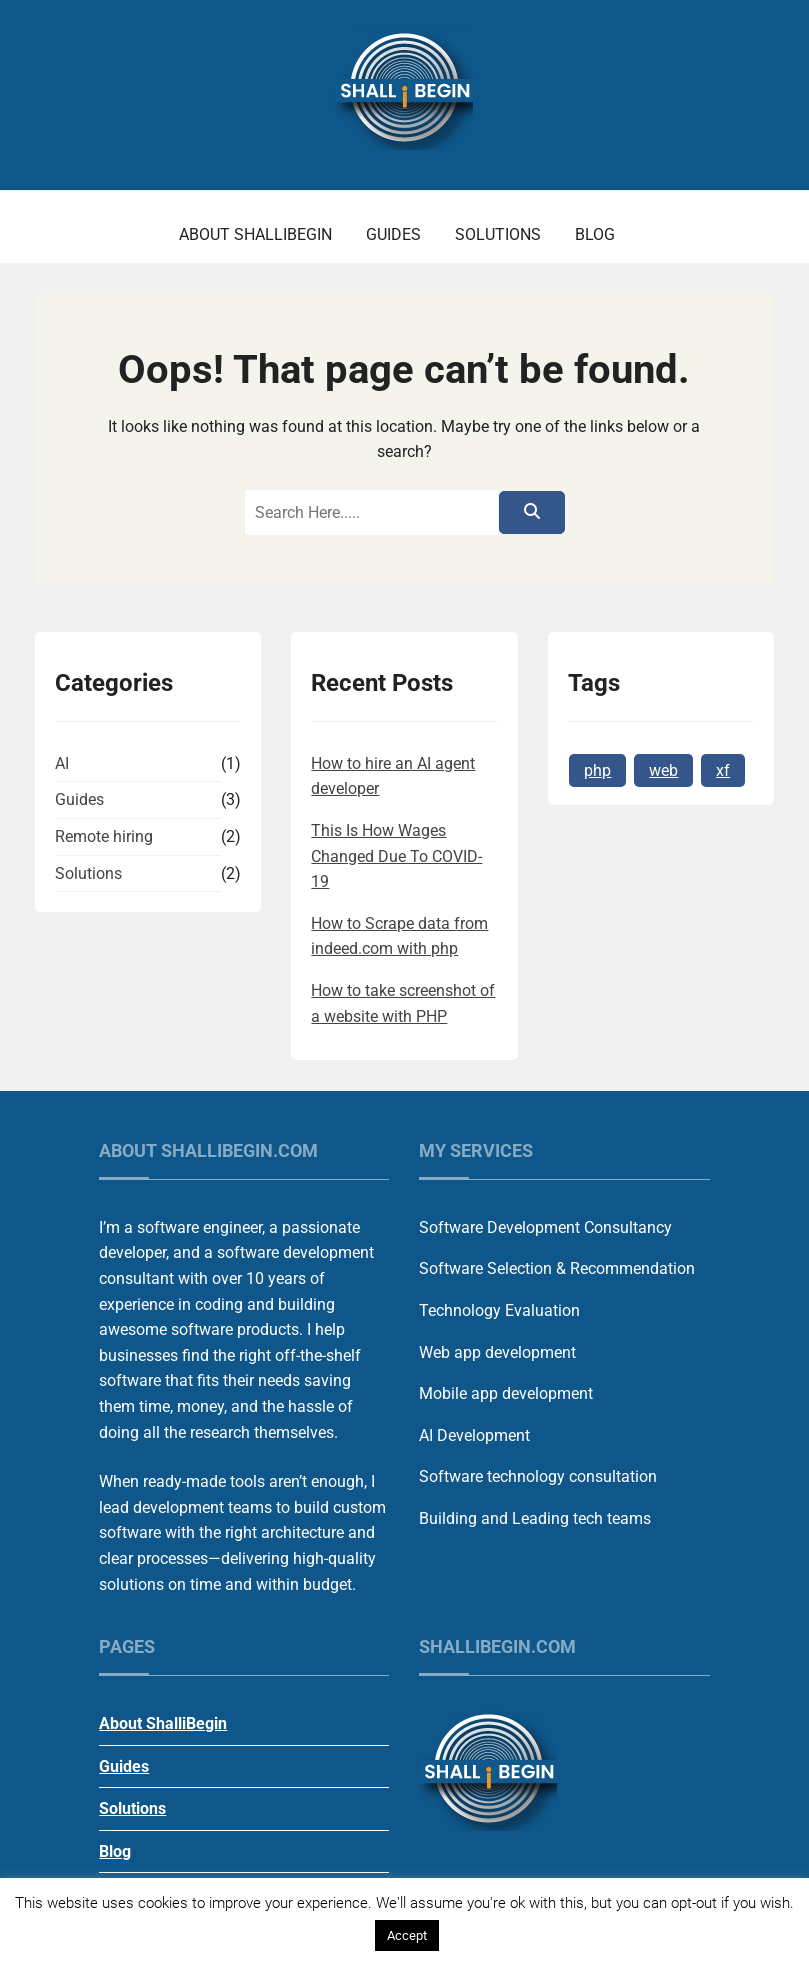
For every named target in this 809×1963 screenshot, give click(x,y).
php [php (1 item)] (597, 770)
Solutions (498, 235)
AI (62, 763)
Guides (393, 235)
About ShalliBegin (255, 235)
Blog (595, 235)
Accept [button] (407, 1935)
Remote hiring (104, 836)
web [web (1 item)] (663, 770)
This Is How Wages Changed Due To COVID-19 (396, 856)
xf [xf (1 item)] (723, 770)
